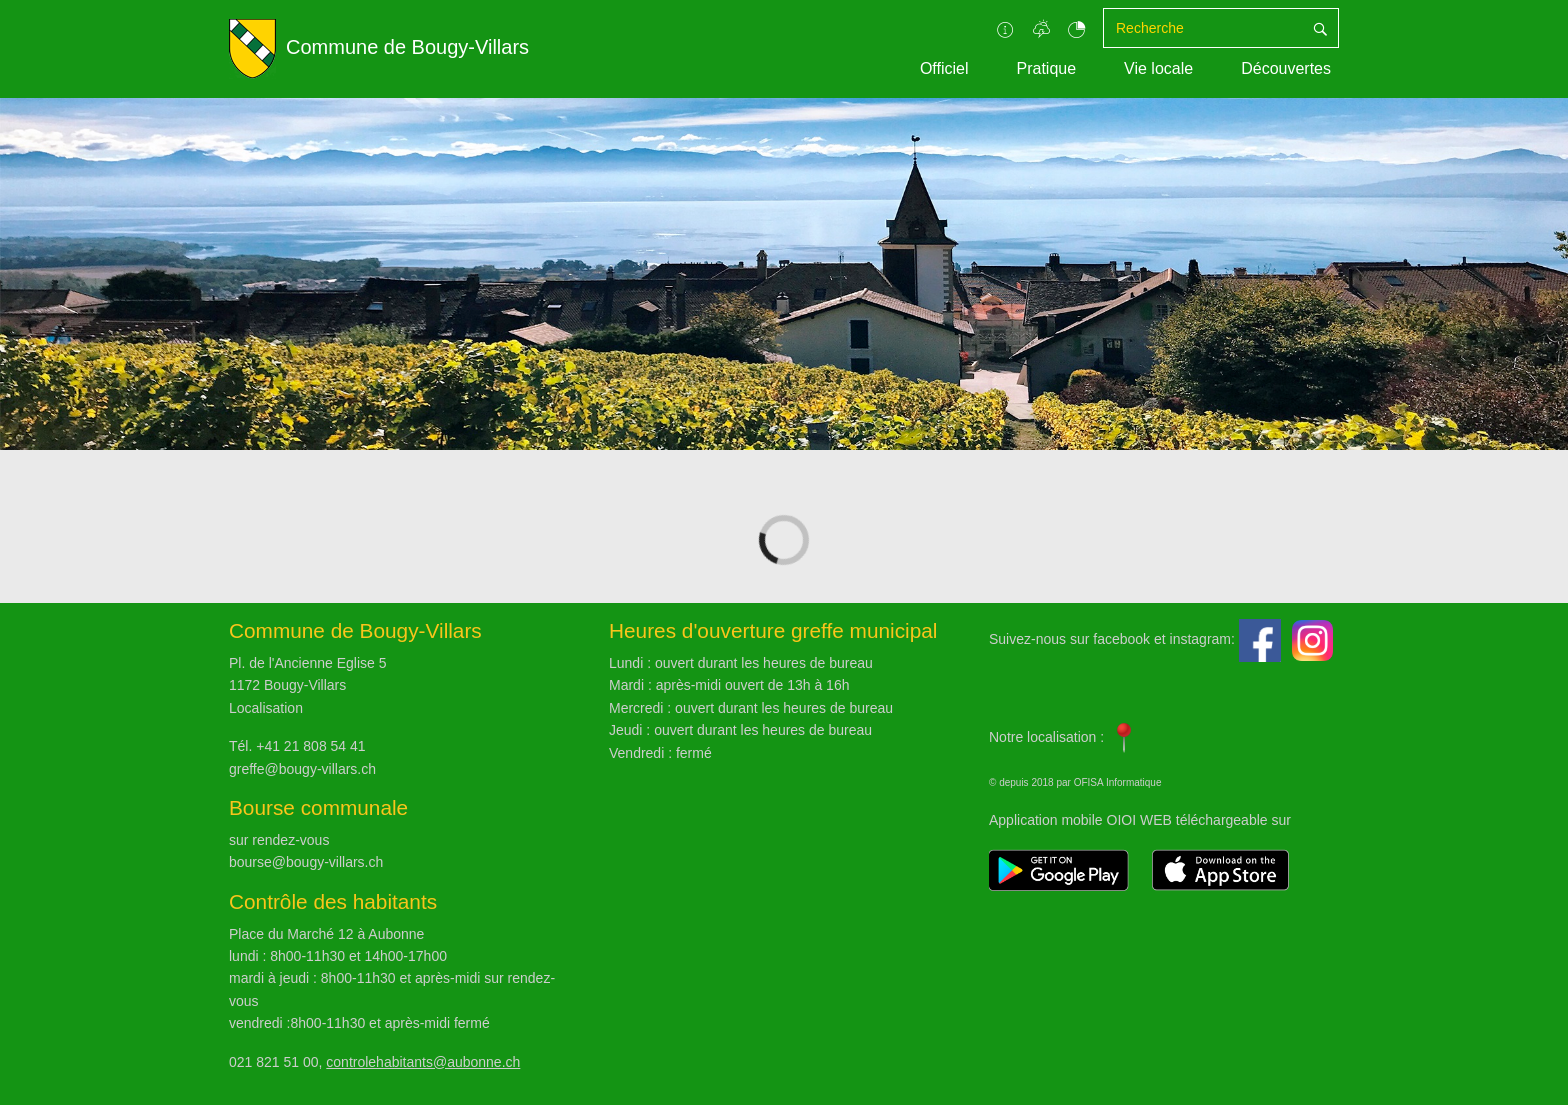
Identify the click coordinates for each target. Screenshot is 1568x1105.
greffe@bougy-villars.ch (302, 769)
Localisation (266, 708)
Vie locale (1158, 68)
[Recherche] (1203, 28)
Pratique (1046, 68)
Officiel (944, 68)
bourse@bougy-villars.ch (306, 862)
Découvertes (1286, 68)
